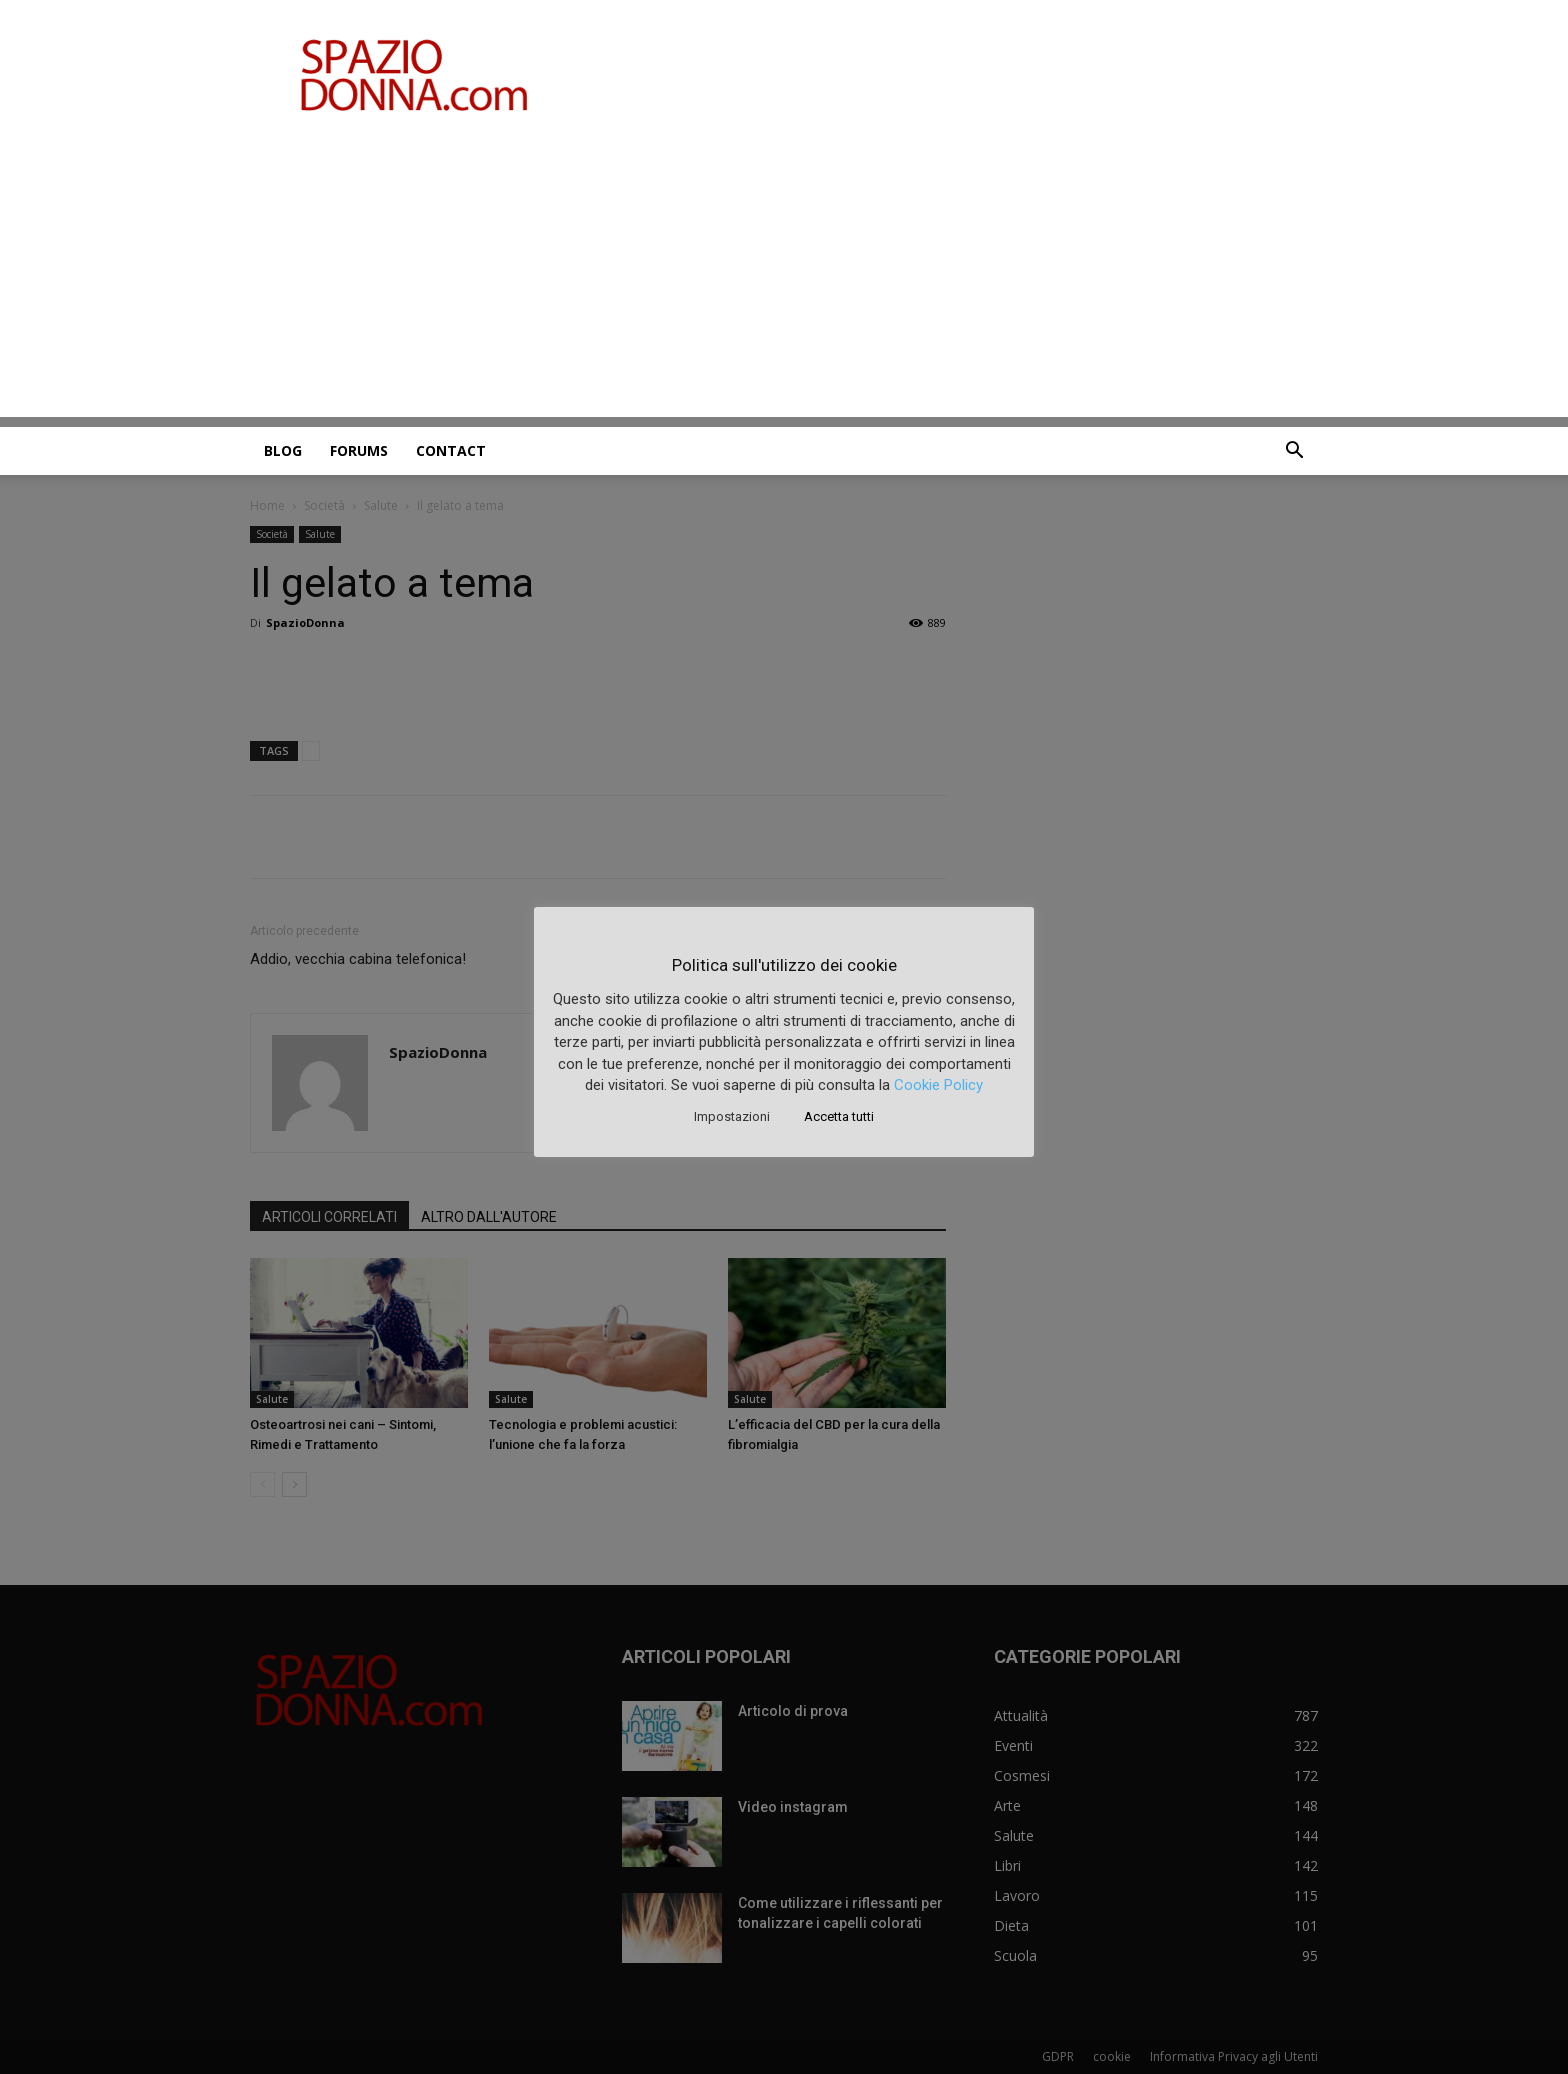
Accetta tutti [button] (839, 1116)
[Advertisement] (784, 277)
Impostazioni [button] (732, 1116)
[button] (1294, 452)
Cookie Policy (938, 1085)
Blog (283, 450)
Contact (451, 450)
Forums (359, 450)
